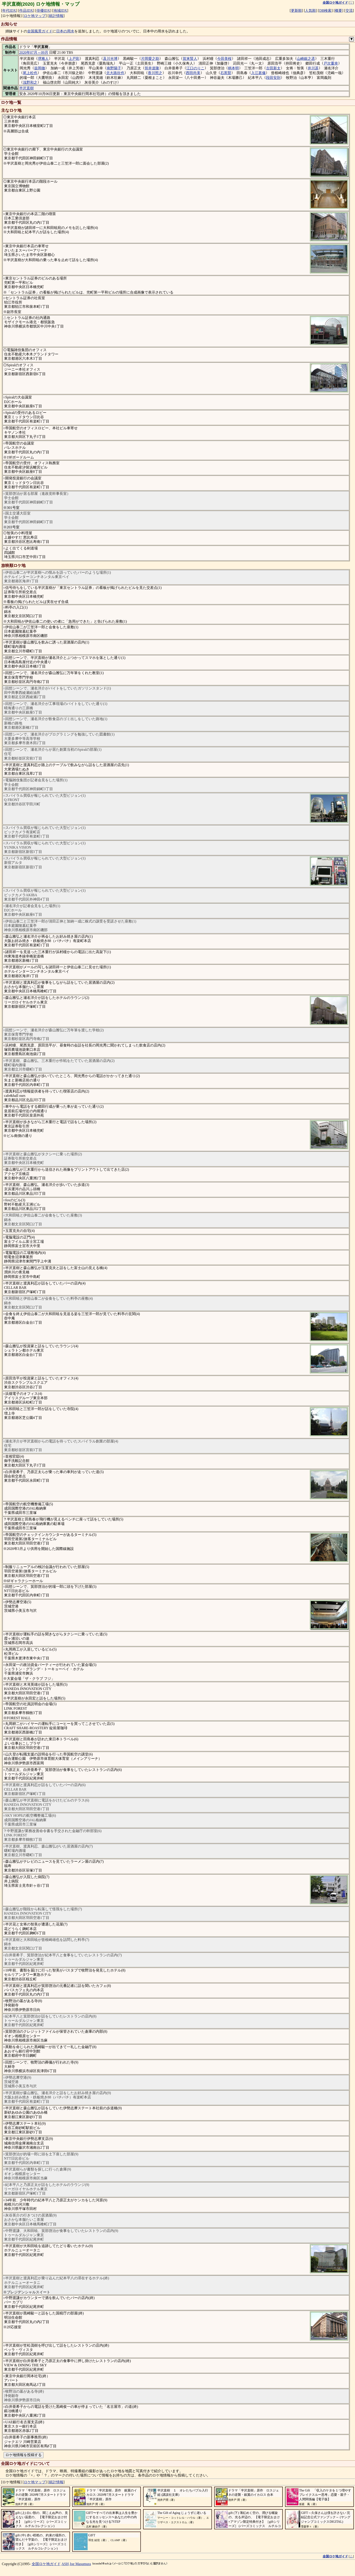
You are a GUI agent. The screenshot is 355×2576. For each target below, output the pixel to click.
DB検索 (325, 10)
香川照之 (155, 73)
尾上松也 (30, 73)
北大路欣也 (115, 73)
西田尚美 (193, 73)
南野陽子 (114, 68)
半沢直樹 (26, 88)
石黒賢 (225, 73)
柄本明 (233, 68)
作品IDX (26, 10)
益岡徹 (39, 68)
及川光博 (110, 59)
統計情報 (56, 16)
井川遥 (313, 68)
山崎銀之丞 (306, 59)
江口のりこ (195, 68)
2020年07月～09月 (33, 52)
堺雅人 (43, 59)
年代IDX (9, 10)
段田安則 (273, 78)
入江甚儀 (258, 73)
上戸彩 (74, 59)
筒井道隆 (152, 68)
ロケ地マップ (35, 16)
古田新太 (273, 68)
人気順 (310, 10)
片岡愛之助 (150, 59)
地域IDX (60, 10)
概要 (338, 10)
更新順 (296, 10)
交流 (349, 10)
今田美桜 (224, 59)
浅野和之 (30, 82)
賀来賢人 (190, 59)
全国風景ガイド (40, 31)
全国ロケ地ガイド (46, 2564)
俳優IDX (43, 10)
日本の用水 (65, 31)
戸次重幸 (331, 63)
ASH (65, 2564)
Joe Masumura (80, 2564)
